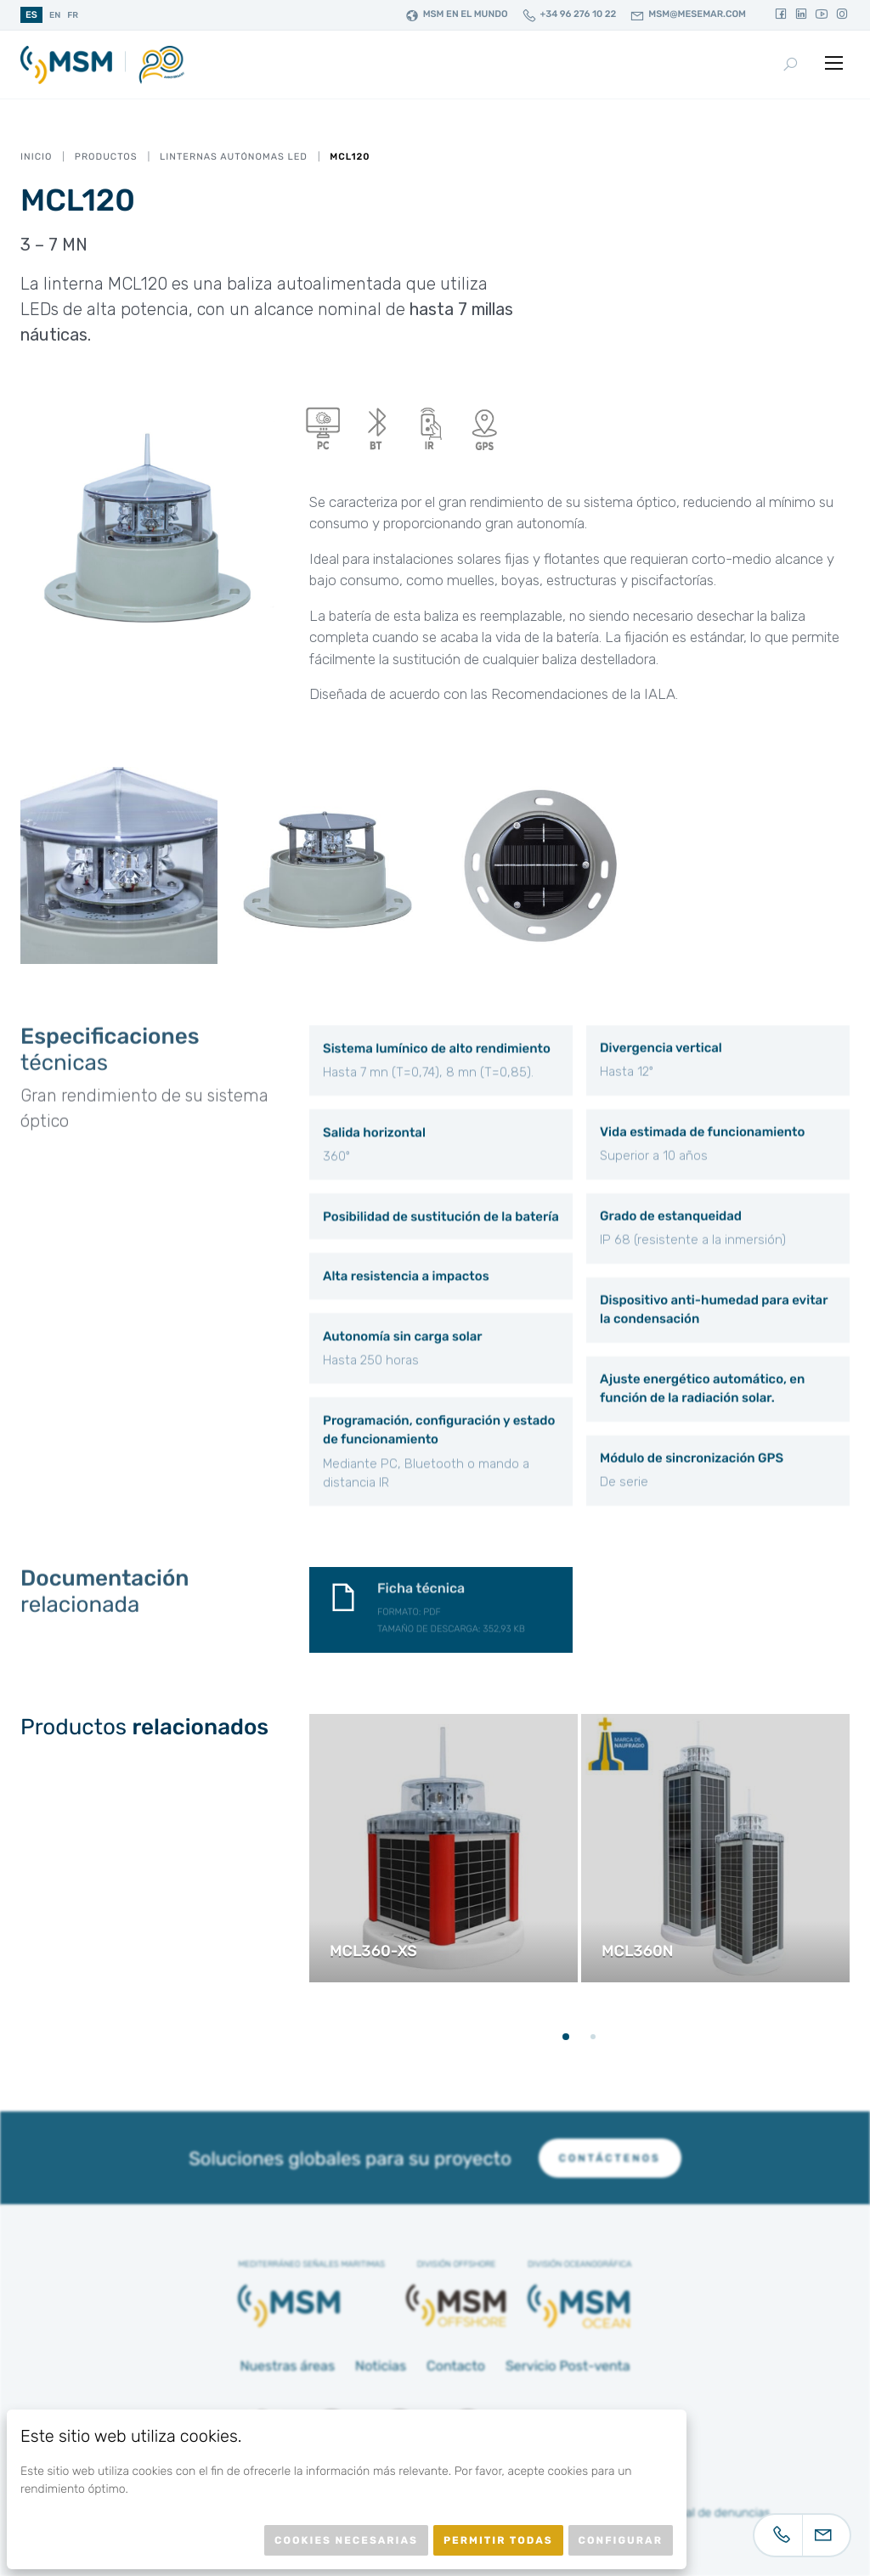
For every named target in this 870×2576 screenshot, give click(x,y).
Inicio (36, 156)
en (54, 15)
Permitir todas (498, 2540)
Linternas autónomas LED (234, 156)
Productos (106, 156)
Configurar (621, 2540)
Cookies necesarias (346, 2540)
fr (72, 15)
